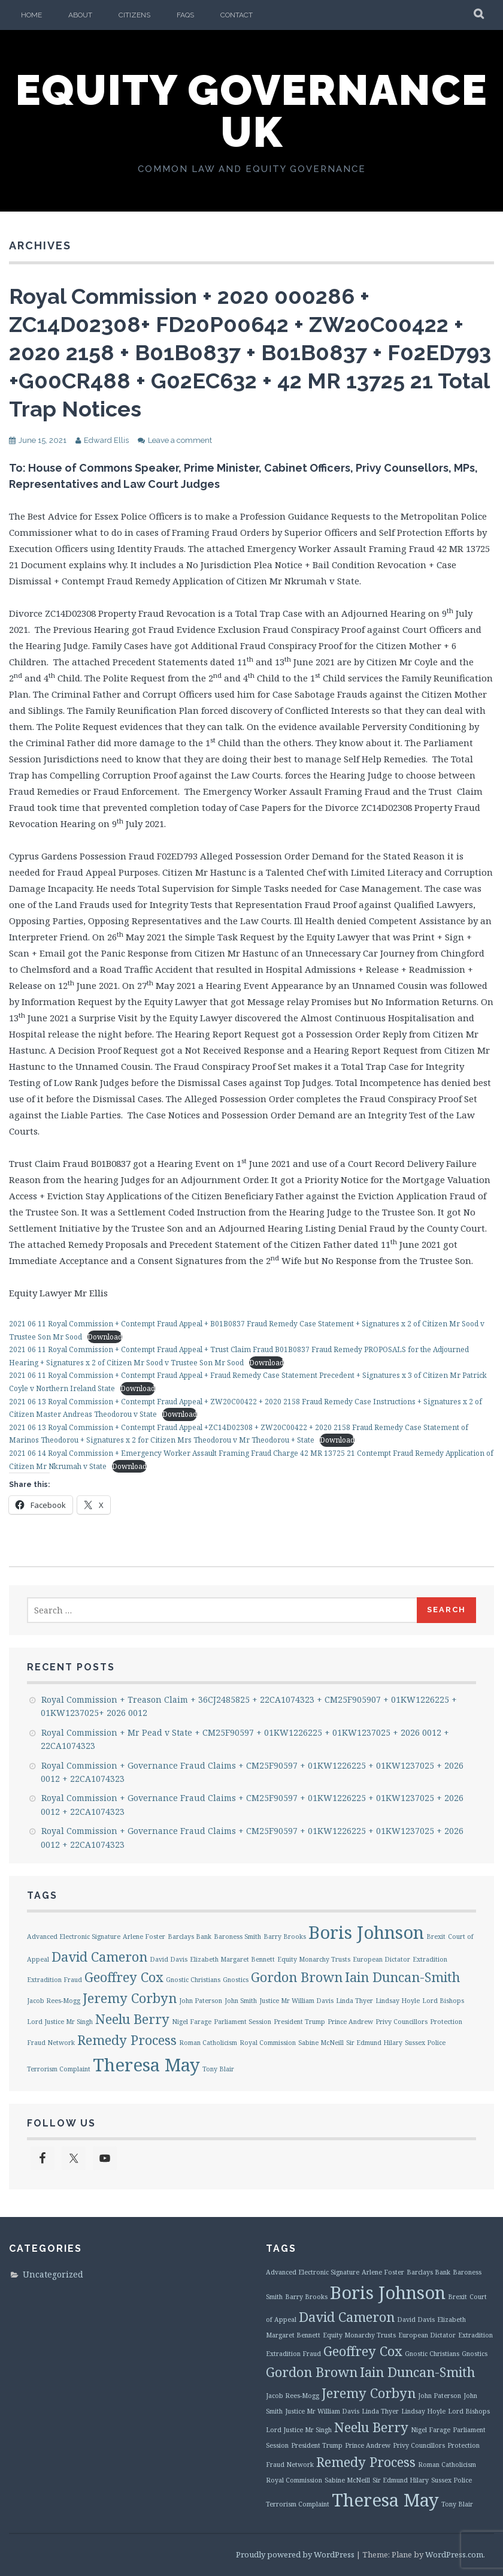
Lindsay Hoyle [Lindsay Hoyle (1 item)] (397, 2000)
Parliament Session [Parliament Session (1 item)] (242, 2021)
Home (31, 15)
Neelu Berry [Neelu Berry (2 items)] (132, 2019)
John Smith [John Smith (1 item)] (241, 2000)
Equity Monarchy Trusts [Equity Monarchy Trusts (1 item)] (313, 1959)
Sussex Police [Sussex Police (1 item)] (425, 2042)
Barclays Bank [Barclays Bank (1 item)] (189, 1936)
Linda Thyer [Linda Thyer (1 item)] (354, 2000)
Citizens (134, 15)
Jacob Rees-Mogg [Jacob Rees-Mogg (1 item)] (53, 2000)
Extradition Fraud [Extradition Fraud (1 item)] (54, 1979)
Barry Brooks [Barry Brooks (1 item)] (284, 1936)
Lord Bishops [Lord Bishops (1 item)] (443, 2000)
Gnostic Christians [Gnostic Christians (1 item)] (193, 1979)
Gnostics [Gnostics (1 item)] (236, 1979)
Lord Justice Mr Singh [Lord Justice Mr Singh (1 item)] (60, 2021)
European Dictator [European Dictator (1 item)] (381, 1959)
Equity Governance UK (252, 110)
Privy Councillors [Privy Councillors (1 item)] (401, 2021)
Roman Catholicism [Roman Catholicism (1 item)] (208, 2042)
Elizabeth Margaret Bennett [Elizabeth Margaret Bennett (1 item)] (232, 1959)
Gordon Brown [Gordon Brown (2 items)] (297, 1977)
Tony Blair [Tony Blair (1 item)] (218, 2069)
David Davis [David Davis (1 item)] (168, 1959)
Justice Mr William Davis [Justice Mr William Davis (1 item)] (296, 2000)
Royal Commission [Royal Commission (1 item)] (268, 2042)
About (80, 15)
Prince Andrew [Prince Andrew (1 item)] (350, 2021)
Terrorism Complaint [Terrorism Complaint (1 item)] (58, 2069)
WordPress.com (454, 2554)
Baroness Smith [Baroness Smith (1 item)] (237, 1936)
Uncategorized (53, 2274)
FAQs (185, 15)
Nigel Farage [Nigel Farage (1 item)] (191, 2021)
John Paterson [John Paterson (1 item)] (200, 2000)
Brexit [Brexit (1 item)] (436, 1936)
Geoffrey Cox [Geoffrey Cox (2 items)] (123, 1977)
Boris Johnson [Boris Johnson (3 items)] (366, 1932)
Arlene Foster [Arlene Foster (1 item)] (144, 1936)
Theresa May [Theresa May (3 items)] (146, 2065)
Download (104, 1337)
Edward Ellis (106, 440)
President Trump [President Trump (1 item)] (299, 2021)
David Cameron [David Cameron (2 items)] (99, 1956)
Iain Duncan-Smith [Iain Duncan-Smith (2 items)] (402, 1977)
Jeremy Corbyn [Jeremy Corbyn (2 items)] (130, 1998)
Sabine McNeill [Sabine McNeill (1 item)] (321, 2042)
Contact (236, 15)
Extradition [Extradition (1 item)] (430, 1959)
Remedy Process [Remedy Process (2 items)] (127, 2040)
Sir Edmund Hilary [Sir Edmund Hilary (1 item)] (374, 2042)
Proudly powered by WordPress (295, 2554)
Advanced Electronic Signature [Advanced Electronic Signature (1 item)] (73, 1936)
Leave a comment (180, 440)
